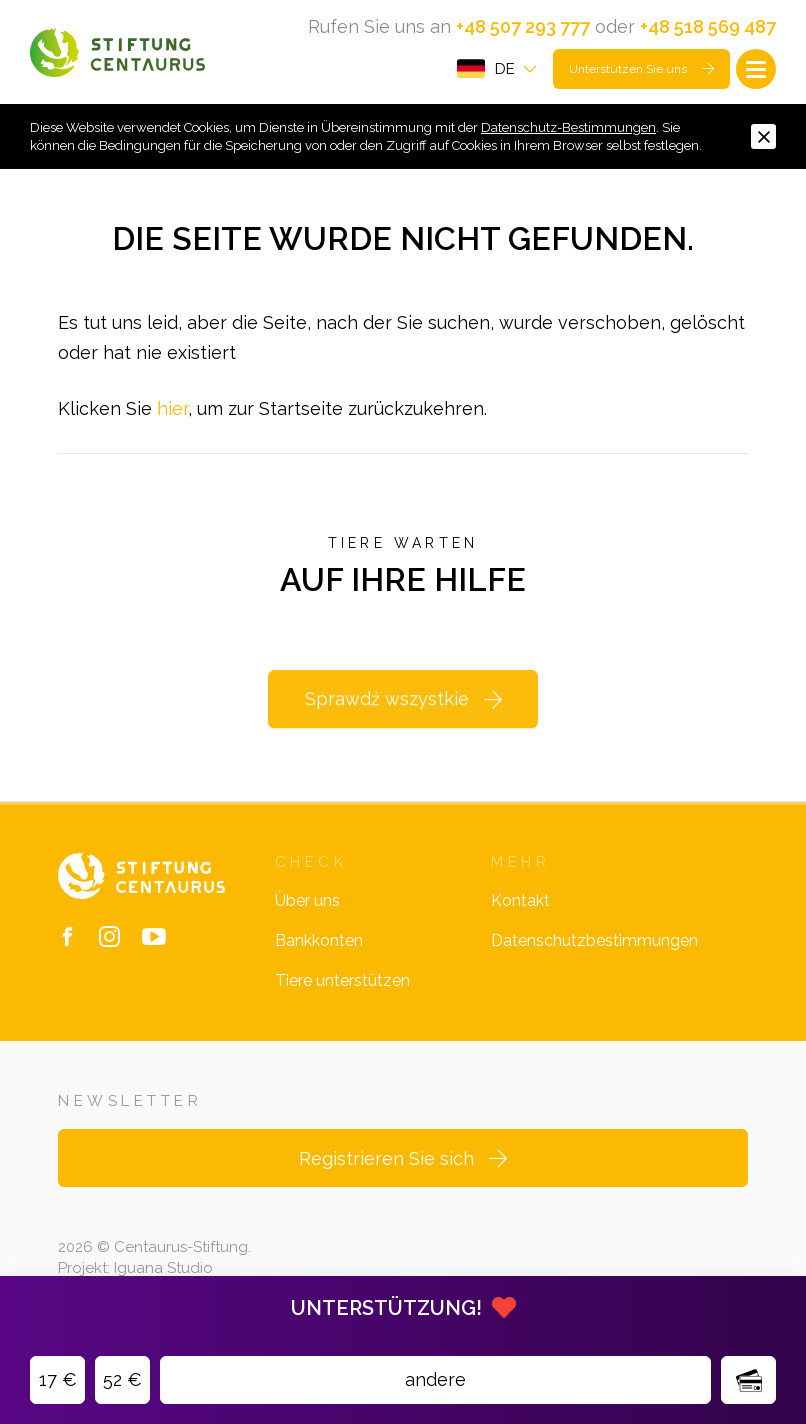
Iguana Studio (163, 1268)
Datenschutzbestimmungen (594, 940)
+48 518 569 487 (708, 26)
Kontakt (520, 900)
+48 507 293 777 (523, 26)
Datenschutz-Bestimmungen (568, 127)
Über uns (307, 900)
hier (172, 408)
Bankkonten (319, 940)
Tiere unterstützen (342, 980)
